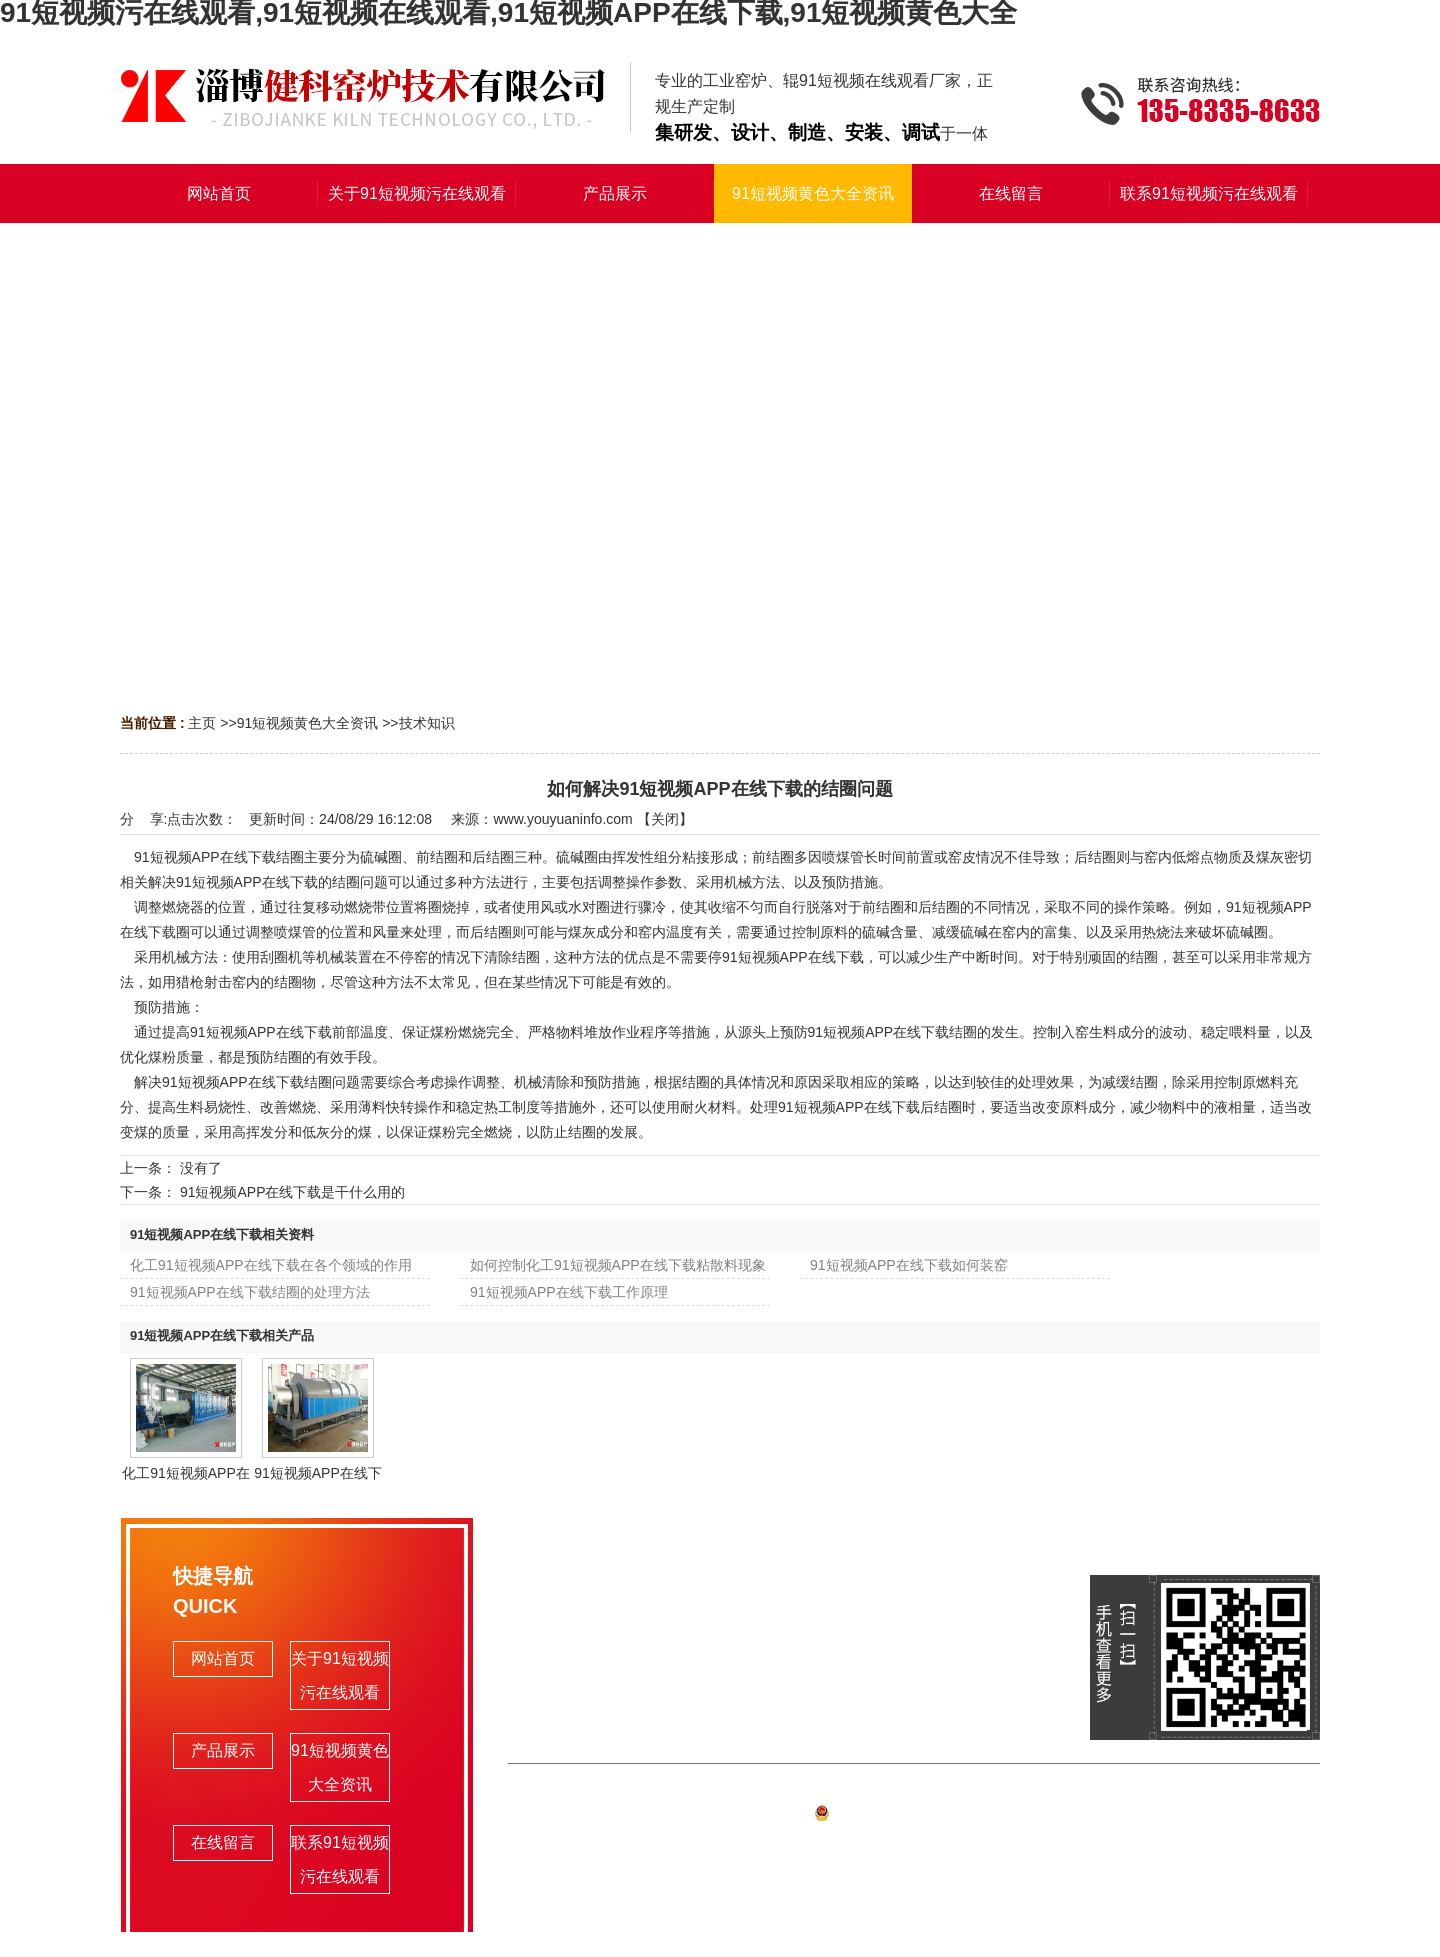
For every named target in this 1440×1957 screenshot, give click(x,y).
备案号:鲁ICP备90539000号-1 (914, 1816)
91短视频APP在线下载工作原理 (569, 1292)
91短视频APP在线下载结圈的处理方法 (250, 1292)
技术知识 (427, 723)
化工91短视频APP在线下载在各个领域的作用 (271, 1265)
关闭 (665, 819)
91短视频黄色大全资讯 (308, 723)
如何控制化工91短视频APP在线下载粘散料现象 (618, 1265)
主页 (202, 723)
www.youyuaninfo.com (562, 819)
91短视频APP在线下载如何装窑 (909, 1265)
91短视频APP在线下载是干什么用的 (293, 1192)
